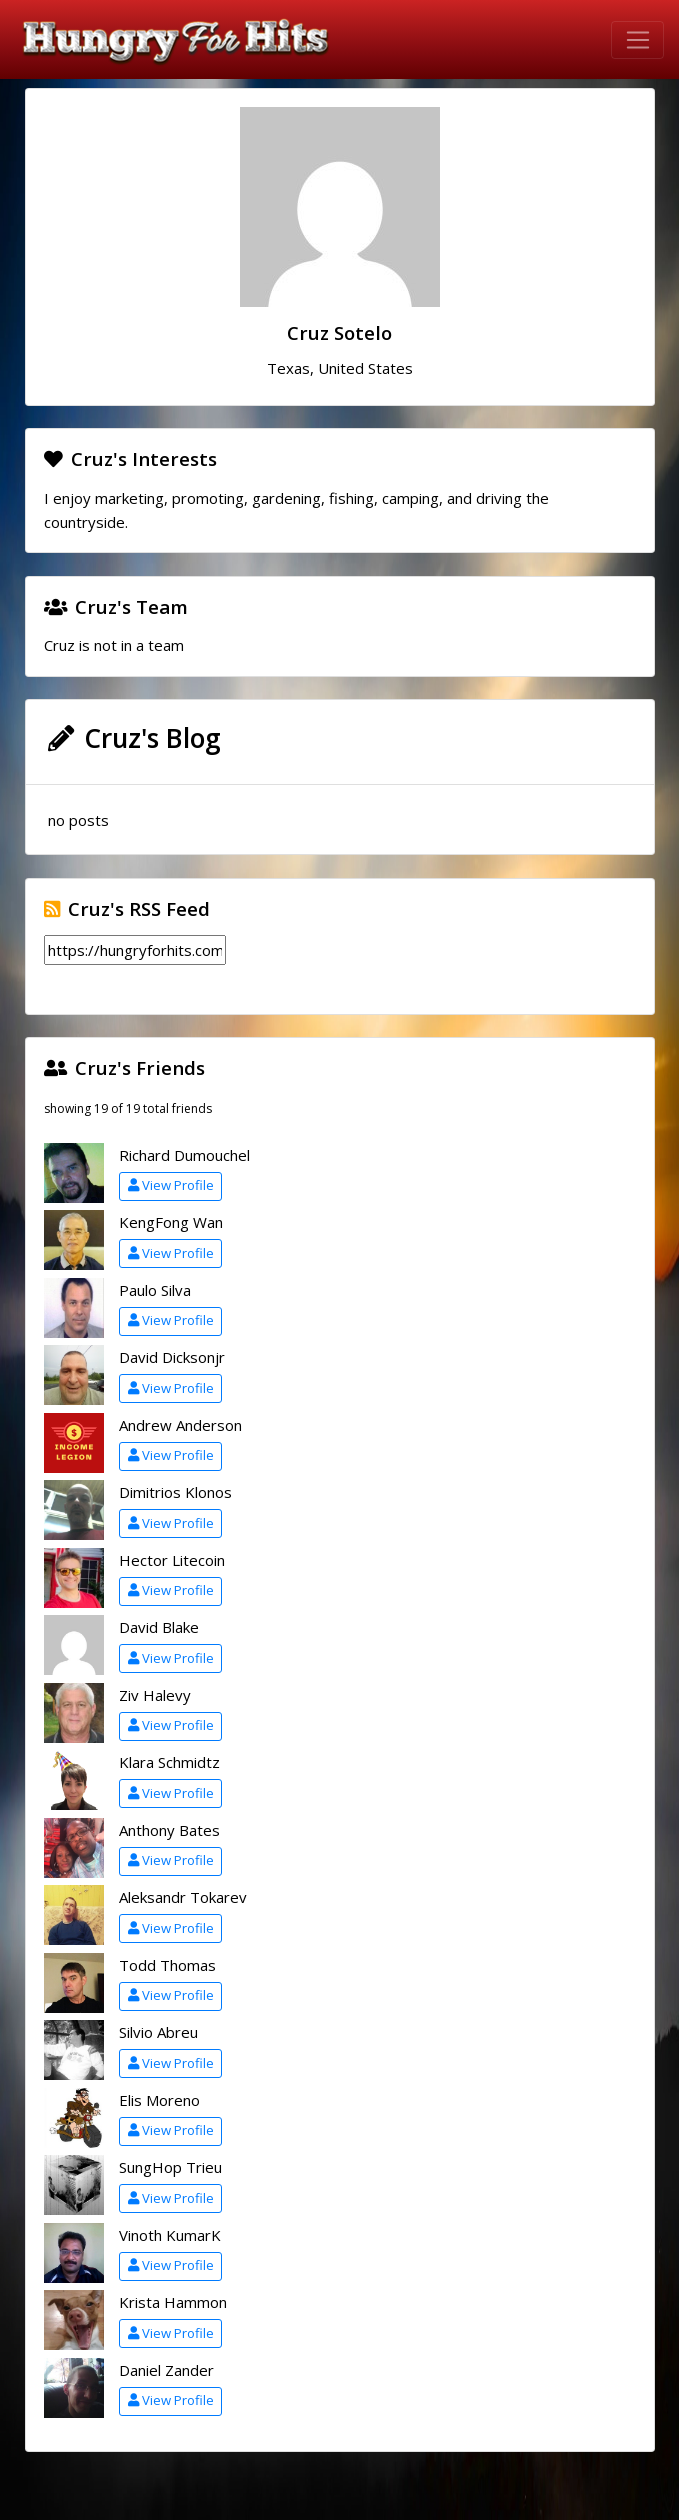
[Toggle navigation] (637, 40)
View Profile (171, 1185)
